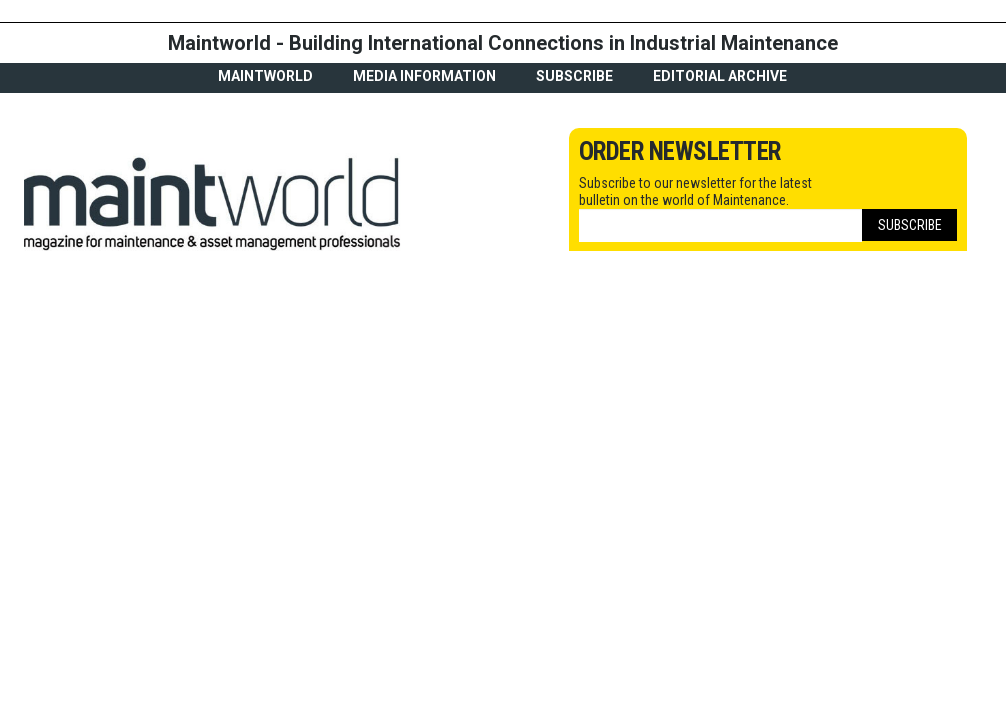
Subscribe (574, 76)
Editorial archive (720, 76)
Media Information (424, 76)
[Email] (721, 225)
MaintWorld (265, 76)
